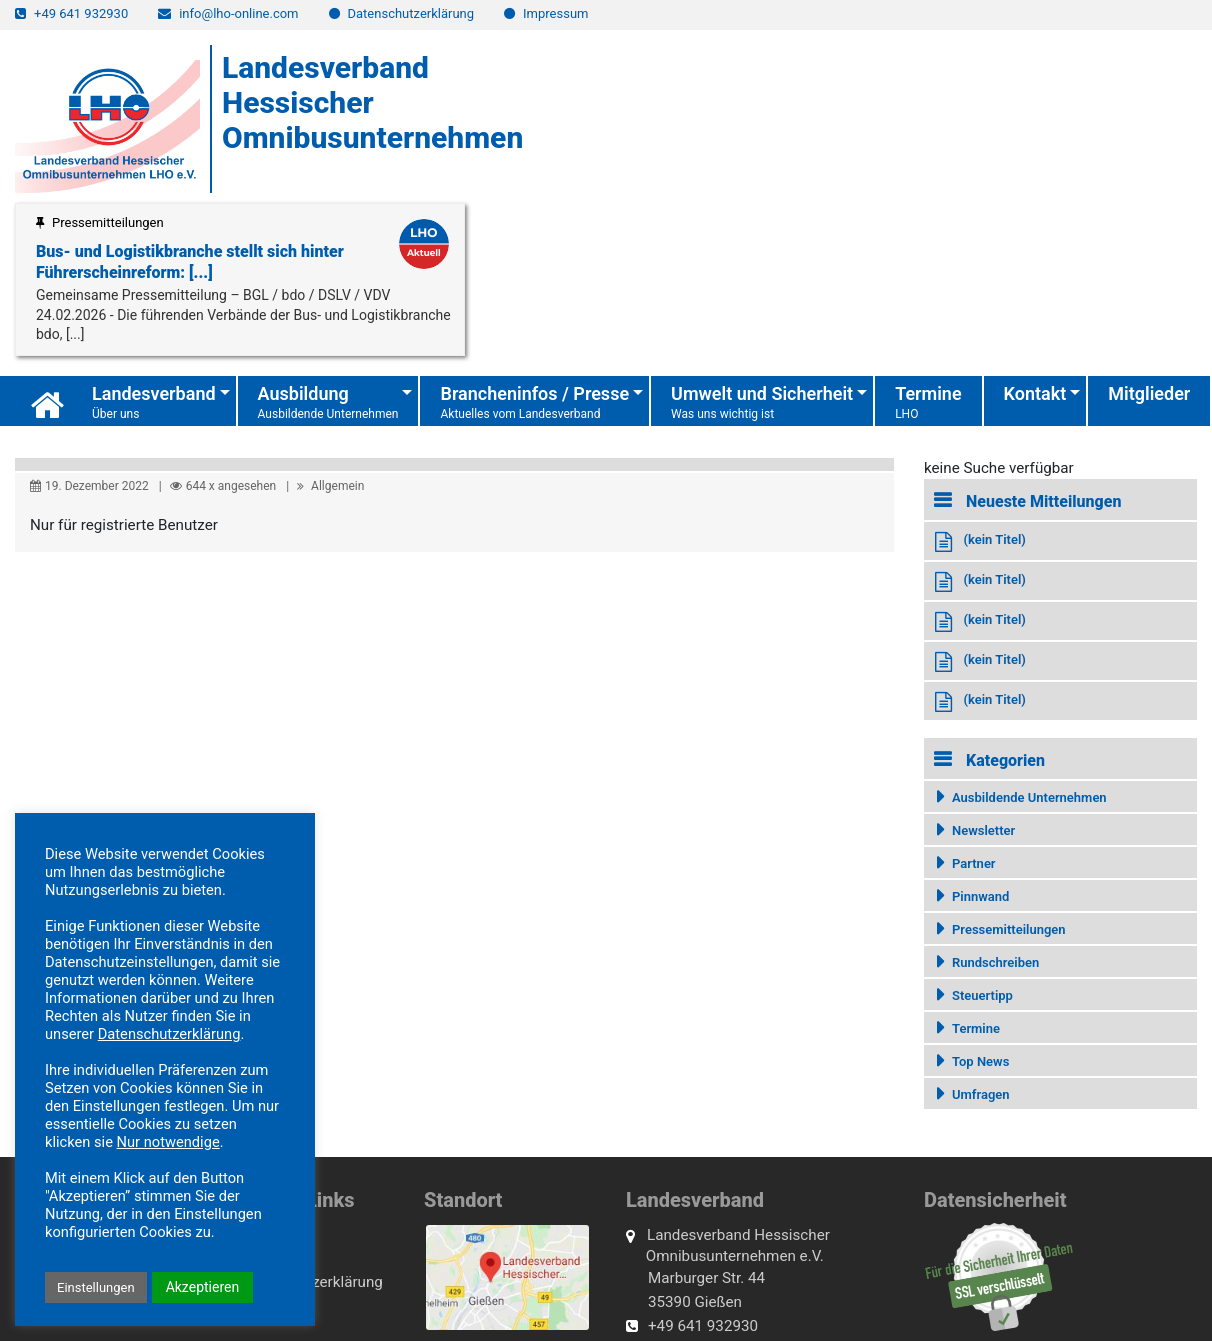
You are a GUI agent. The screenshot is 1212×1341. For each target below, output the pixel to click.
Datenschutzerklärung (411, 13)
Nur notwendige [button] (168, 1142)
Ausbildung (328, 403)
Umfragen (981, 1094)
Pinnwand (980, 896)
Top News (980, 1061)
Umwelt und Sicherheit (762, 403)
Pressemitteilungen (1009, 929)
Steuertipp (982, 995)
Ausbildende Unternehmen (1029, 797)
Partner (974, 863)
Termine (928, 405)
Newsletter (983, 830)
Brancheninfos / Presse (534, 403)
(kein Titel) (994, 539)
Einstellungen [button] (96, 1287)
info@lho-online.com (238, 13)
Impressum (555, 13)
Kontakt (1035, 393)
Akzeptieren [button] (203, 1287)
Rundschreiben (995, 962)
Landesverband (154, 403)
